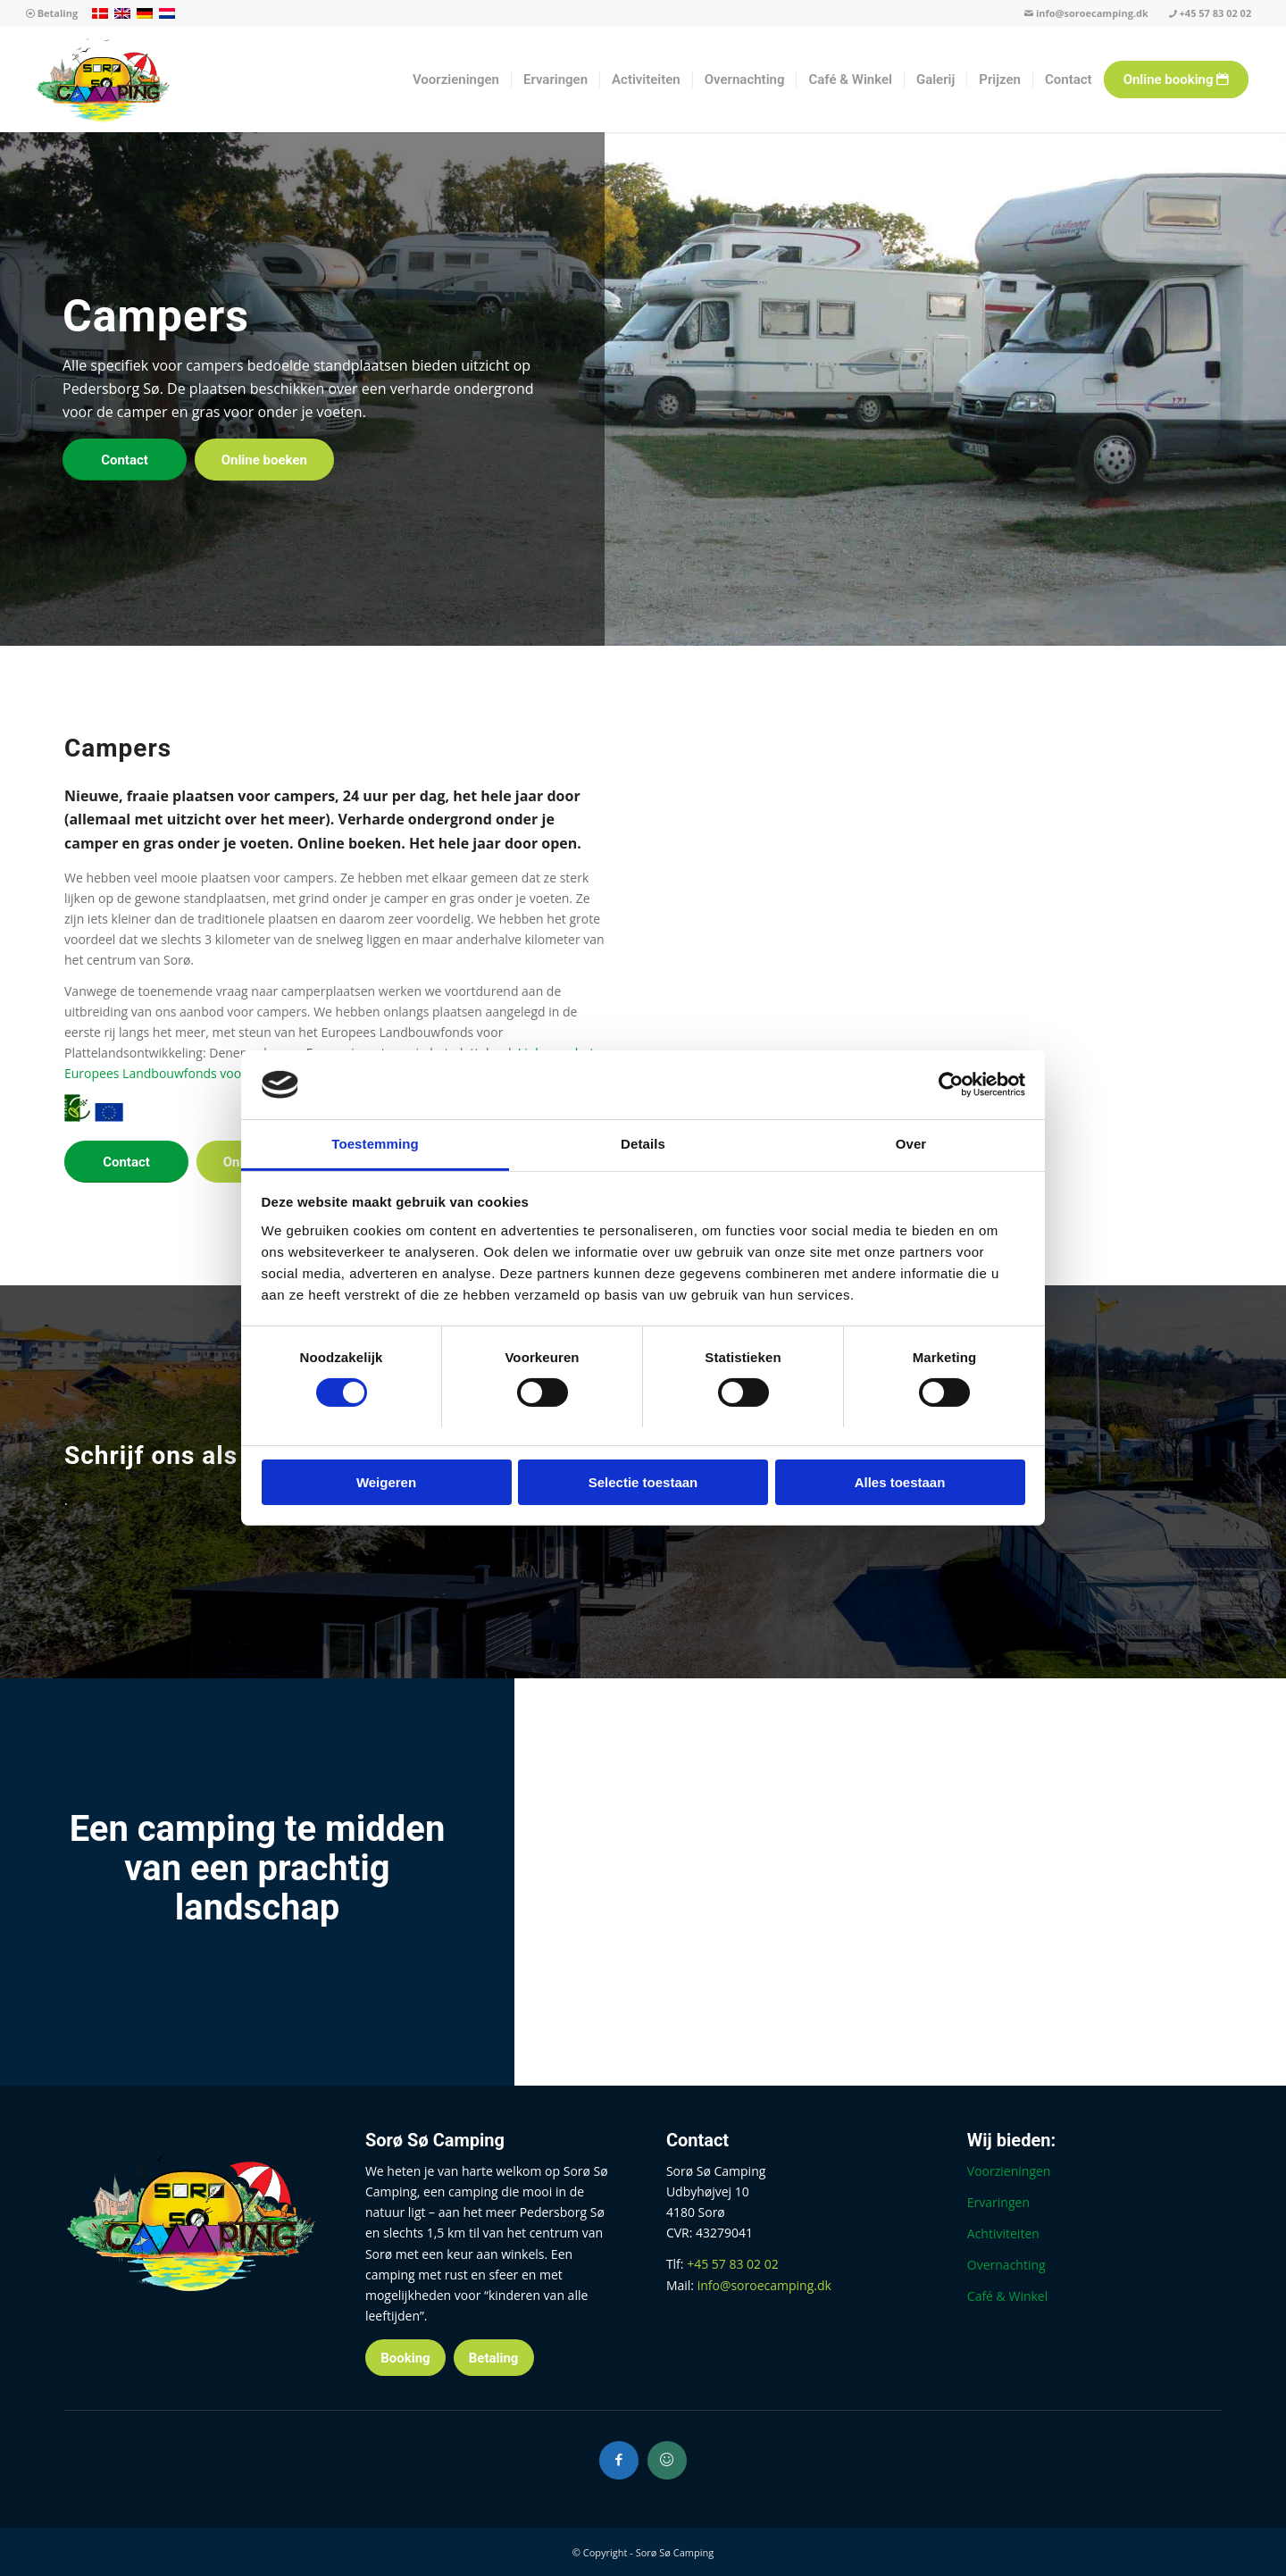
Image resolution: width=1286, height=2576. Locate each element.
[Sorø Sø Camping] (103, 79)
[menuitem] (52, 14)
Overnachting (1006, 2264)
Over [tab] (911, 1143)
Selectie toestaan (643, 1482)
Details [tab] (643, 1143)
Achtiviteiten (1003, 2233)
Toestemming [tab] (375, 1143)
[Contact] (125, 460)
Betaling (52, 13)
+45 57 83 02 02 (1210, 13)
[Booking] (405, 2357)
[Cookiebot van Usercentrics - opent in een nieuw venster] (947, 1084)
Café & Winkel (1007, 2295)
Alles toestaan (900, 1482)
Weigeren (386, 1482)
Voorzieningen (1009, 2170)
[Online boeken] (264, 460)
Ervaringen (998, 2202)
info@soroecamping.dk (1086, 13)
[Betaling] (494, 2357)
